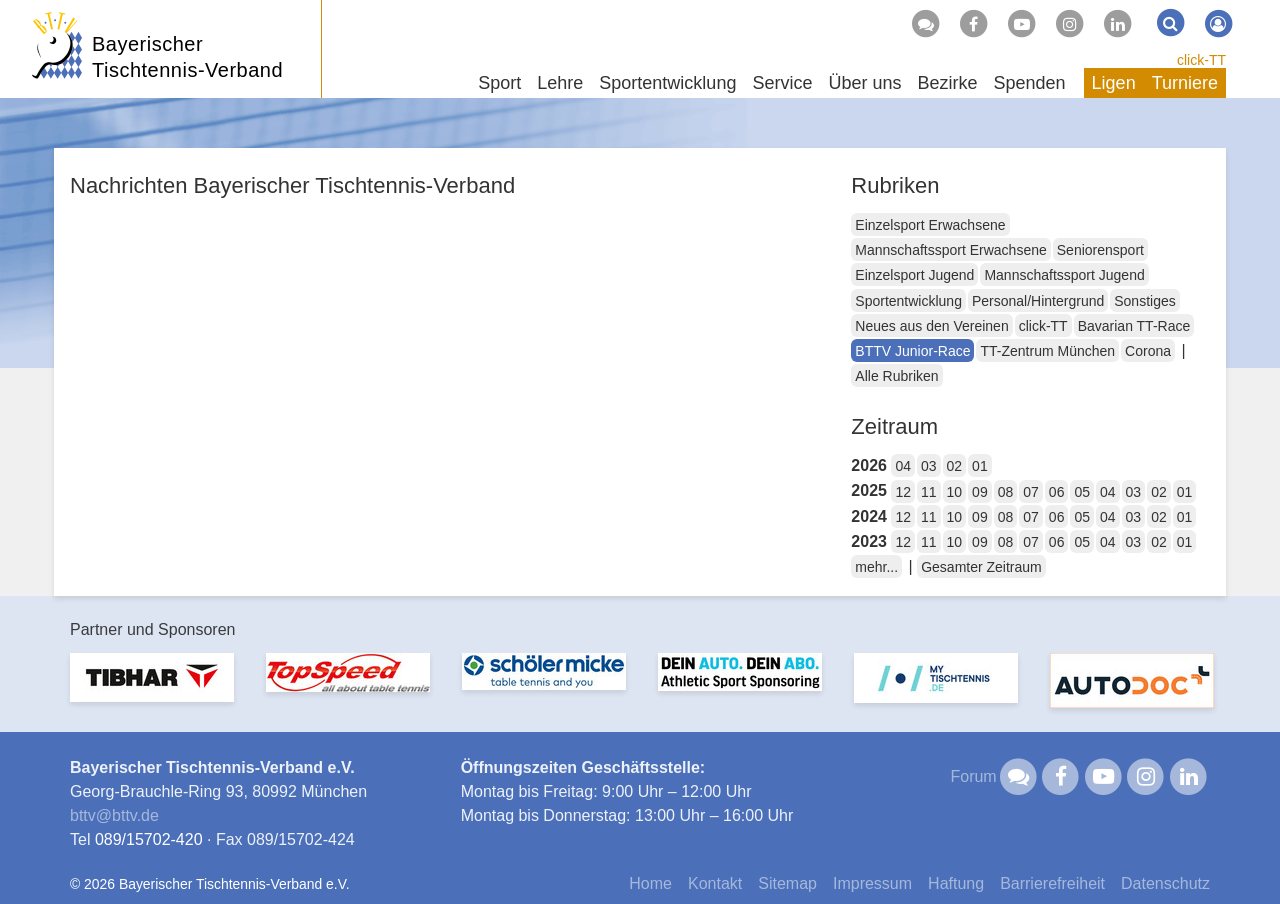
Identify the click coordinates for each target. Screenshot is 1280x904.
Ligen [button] (1114, 83)
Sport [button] (499, 83)
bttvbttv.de (114, 815)
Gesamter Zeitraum (981, 567)
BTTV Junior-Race (912, 351)
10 (955, 492)
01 (980, 466)
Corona (1148, 351)
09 (980, 492)
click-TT (1201, 60)
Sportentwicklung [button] (667, 83)
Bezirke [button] (947, 83)
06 (1057, 492)
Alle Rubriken (896, 376)
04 (903, 466)
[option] (152, 689)
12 (903, 492)
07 (1031, 492)
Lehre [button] (560, 83)
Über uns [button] (864, 83)
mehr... (876, 567)
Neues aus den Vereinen (931, 326)
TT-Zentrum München (1047, 351)
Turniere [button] (1185, 83)
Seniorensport (1100, 250)
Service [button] (782, 83)
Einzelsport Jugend (914, 275)
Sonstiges (1144, 301)
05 (1082, 492)
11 (929, 492)
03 (929, 466)
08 (1006, 492)
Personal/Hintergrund (1038, 301)
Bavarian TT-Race (1134, 326)
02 (955, 466)
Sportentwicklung (908, 301)
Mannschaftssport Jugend (1064, 275)
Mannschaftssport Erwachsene (950, 250)
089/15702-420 (149, 839)
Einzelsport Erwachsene (930, 225)
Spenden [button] (1030, 83)
